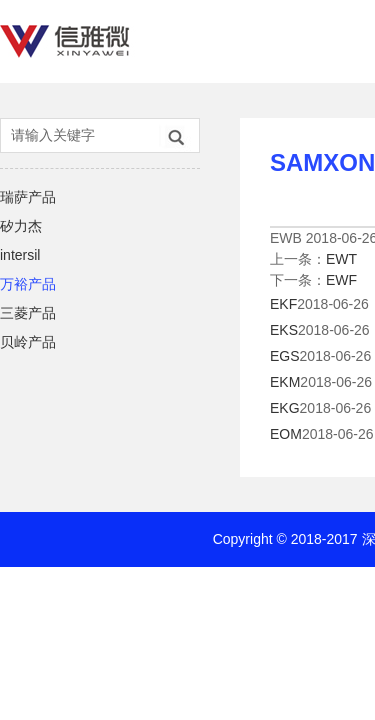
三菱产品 (28, 313)
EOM (286, 434)
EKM (285, 382)
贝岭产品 (28, 342)
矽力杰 (21, 226)
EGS (285, 356)
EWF (341, 280)
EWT (341, 259)
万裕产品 (28, 284)
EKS (284, 330)
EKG (285, 408)
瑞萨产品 (28, 197)
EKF (283, 304)
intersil (20, 255)
